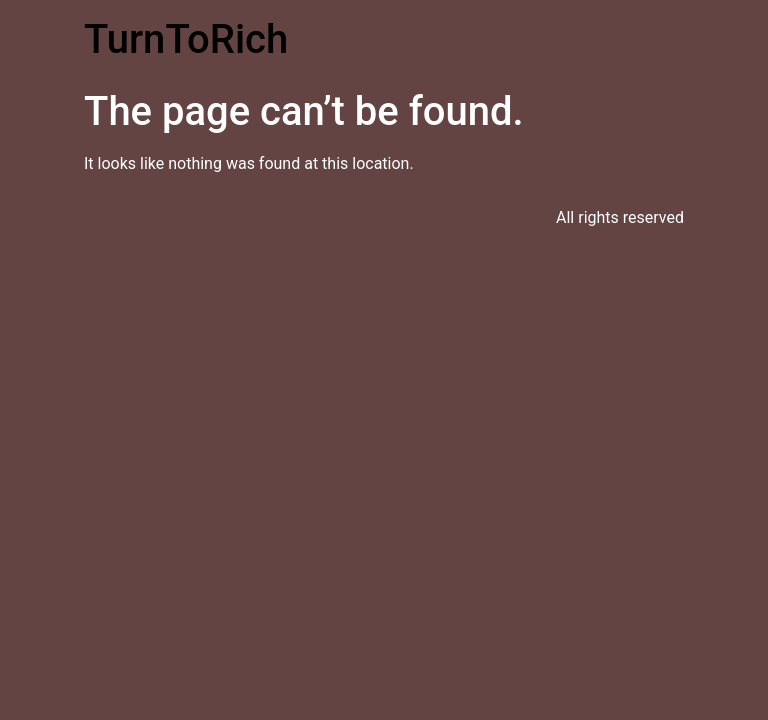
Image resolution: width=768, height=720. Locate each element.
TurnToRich (186, 39)
